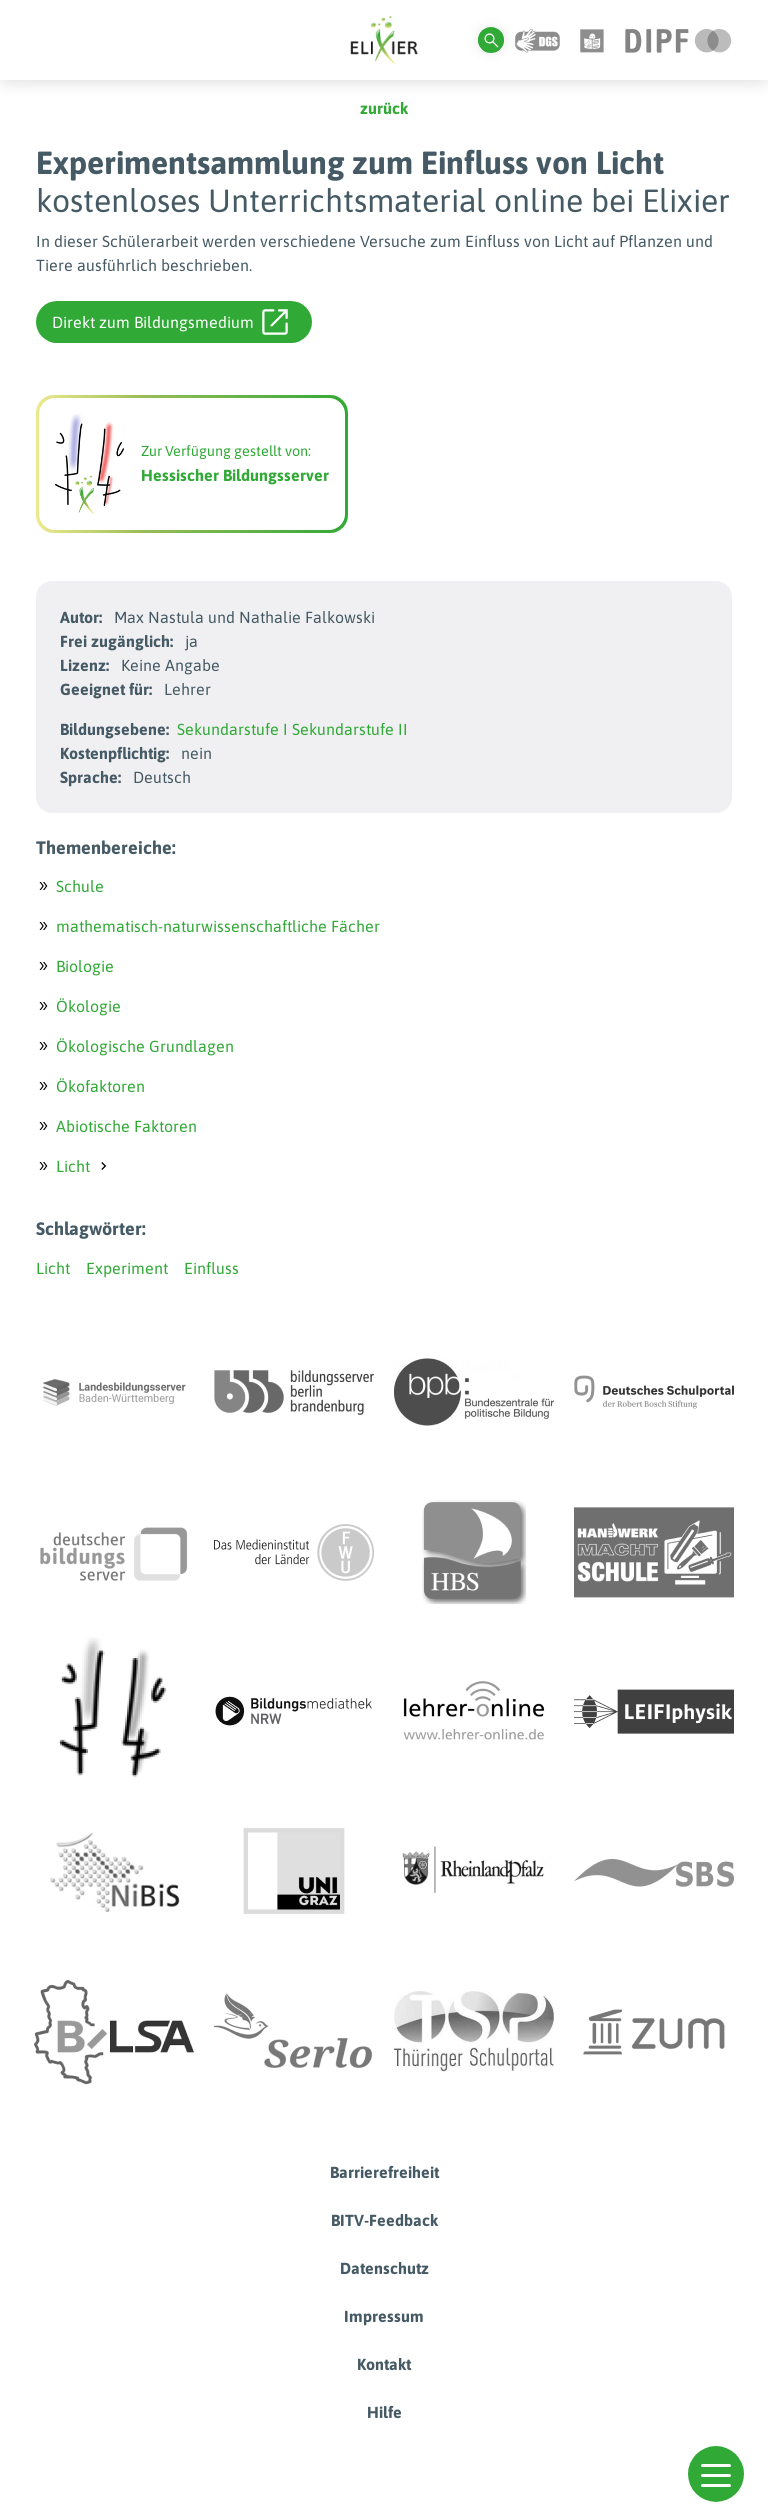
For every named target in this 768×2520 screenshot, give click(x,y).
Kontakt (384, 2364)
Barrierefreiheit (384, 2172)
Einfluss (211, 1268)
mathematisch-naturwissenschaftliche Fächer (218, 926)
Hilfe (384, 2412)
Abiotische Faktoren (126, 1126)
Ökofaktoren (100, 1086)
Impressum (384, 2316)
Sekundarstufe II (350, 729)
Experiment (127, 1268)
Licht (73, 1166)
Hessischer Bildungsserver (235, 475)
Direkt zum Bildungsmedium (170, 322)
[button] (716, 2474)
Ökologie (88, 1006)
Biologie (85, 966)
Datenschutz (384, 2268)
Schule (80, 886)
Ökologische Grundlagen (145, 1046)
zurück (384, 108)
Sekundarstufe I (232, 729)
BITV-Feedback (384, 2220)
